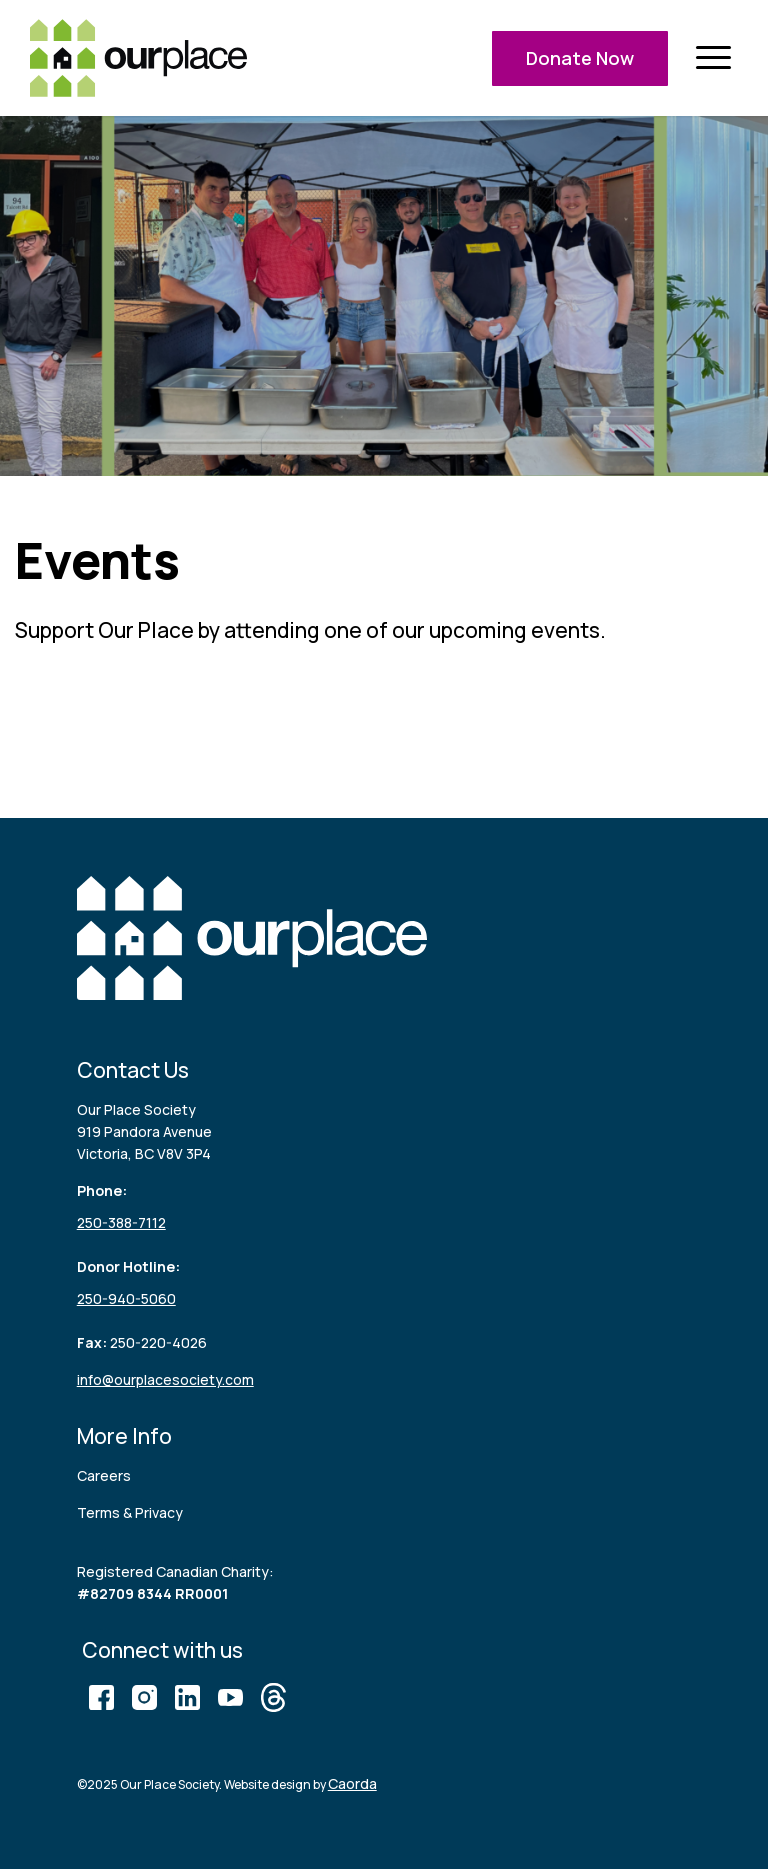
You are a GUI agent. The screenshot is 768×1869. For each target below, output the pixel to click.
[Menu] (713, 58)
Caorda (352, 1783)
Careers (104, 1475)
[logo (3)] (138, 58)
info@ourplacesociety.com (165, 1379)
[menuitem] (713, 58)
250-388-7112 (121, 1222)
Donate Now (580, 58)
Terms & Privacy (130, 1512)
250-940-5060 (126, 1298)
